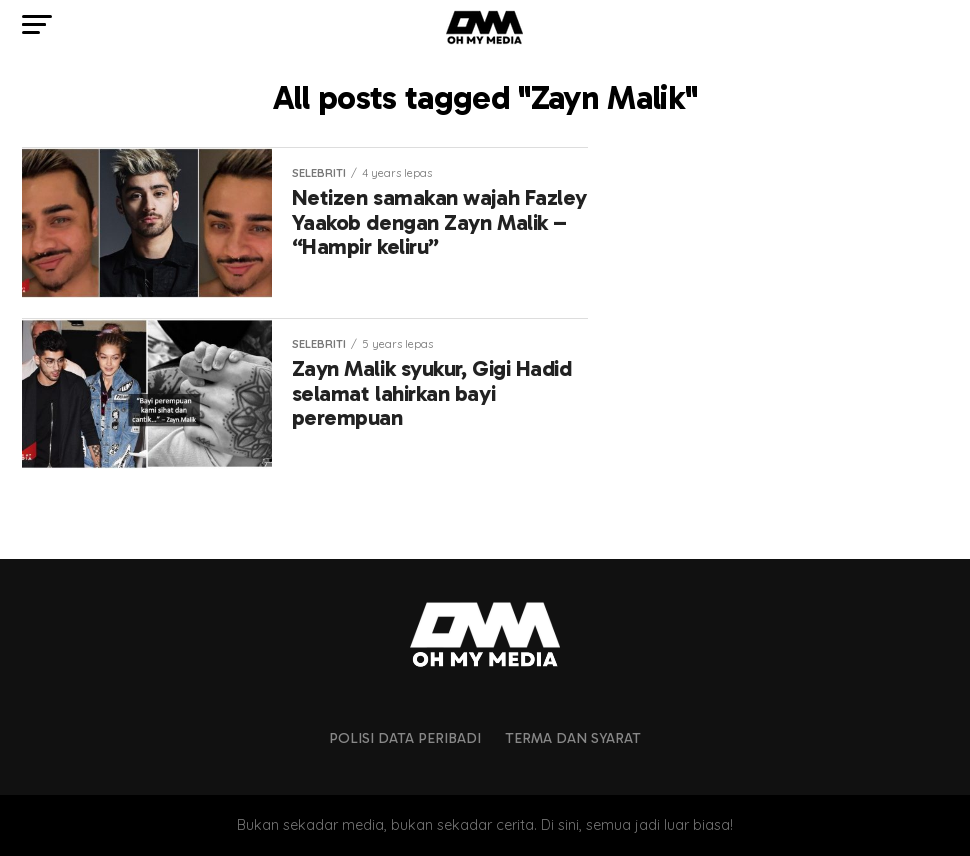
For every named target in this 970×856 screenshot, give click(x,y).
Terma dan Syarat (573, 738)
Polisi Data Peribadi (405, 738)
